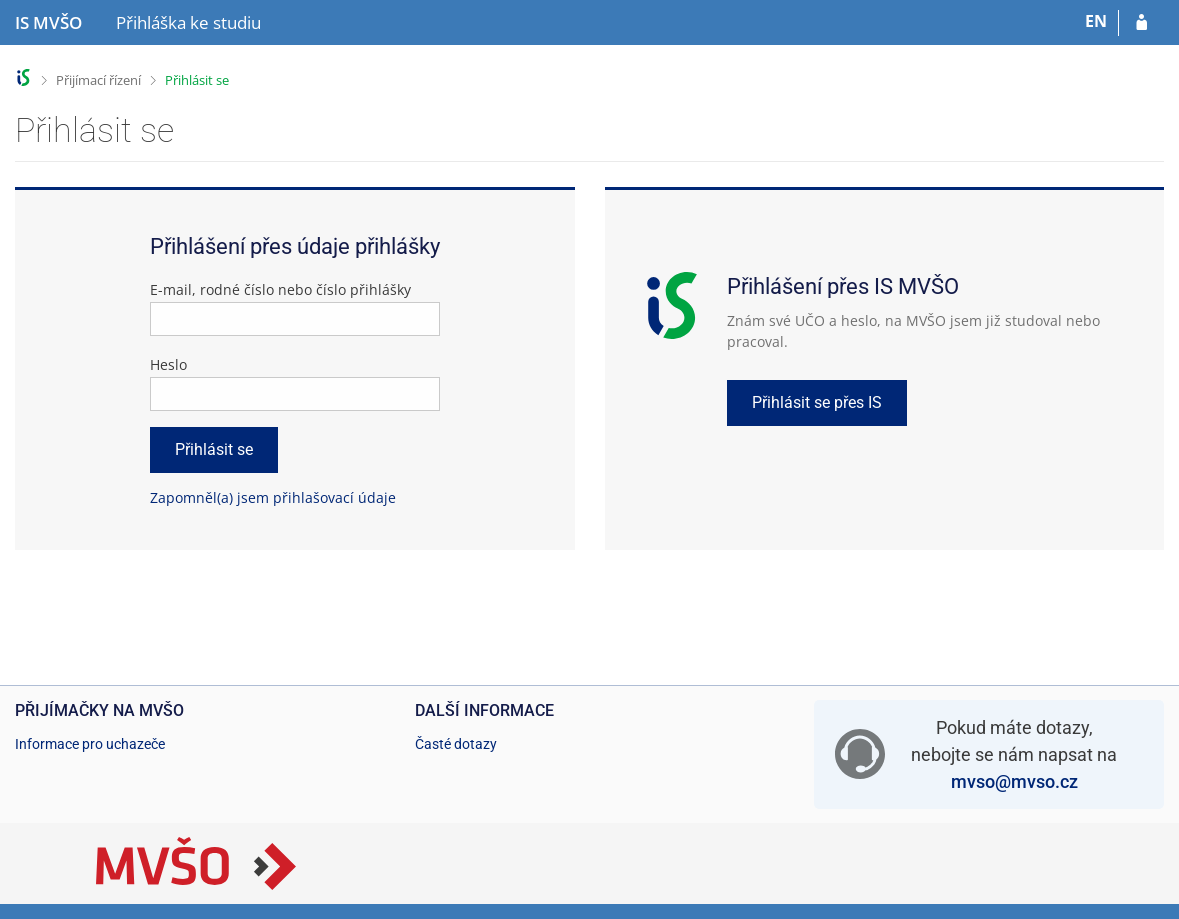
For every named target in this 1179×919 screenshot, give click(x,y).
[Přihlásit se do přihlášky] (1141, 23)
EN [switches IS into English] (1096, 21)
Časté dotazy (456, 744)
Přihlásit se (197, 80)
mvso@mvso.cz (1014, 781)
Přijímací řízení (98, 80)
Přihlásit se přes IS (817, 402)
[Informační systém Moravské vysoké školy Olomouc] (48, 23)
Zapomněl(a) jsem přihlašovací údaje (273, 497)
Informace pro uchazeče (90, 744)
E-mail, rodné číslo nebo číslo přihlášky (280, 289)
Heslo (168, 364)
